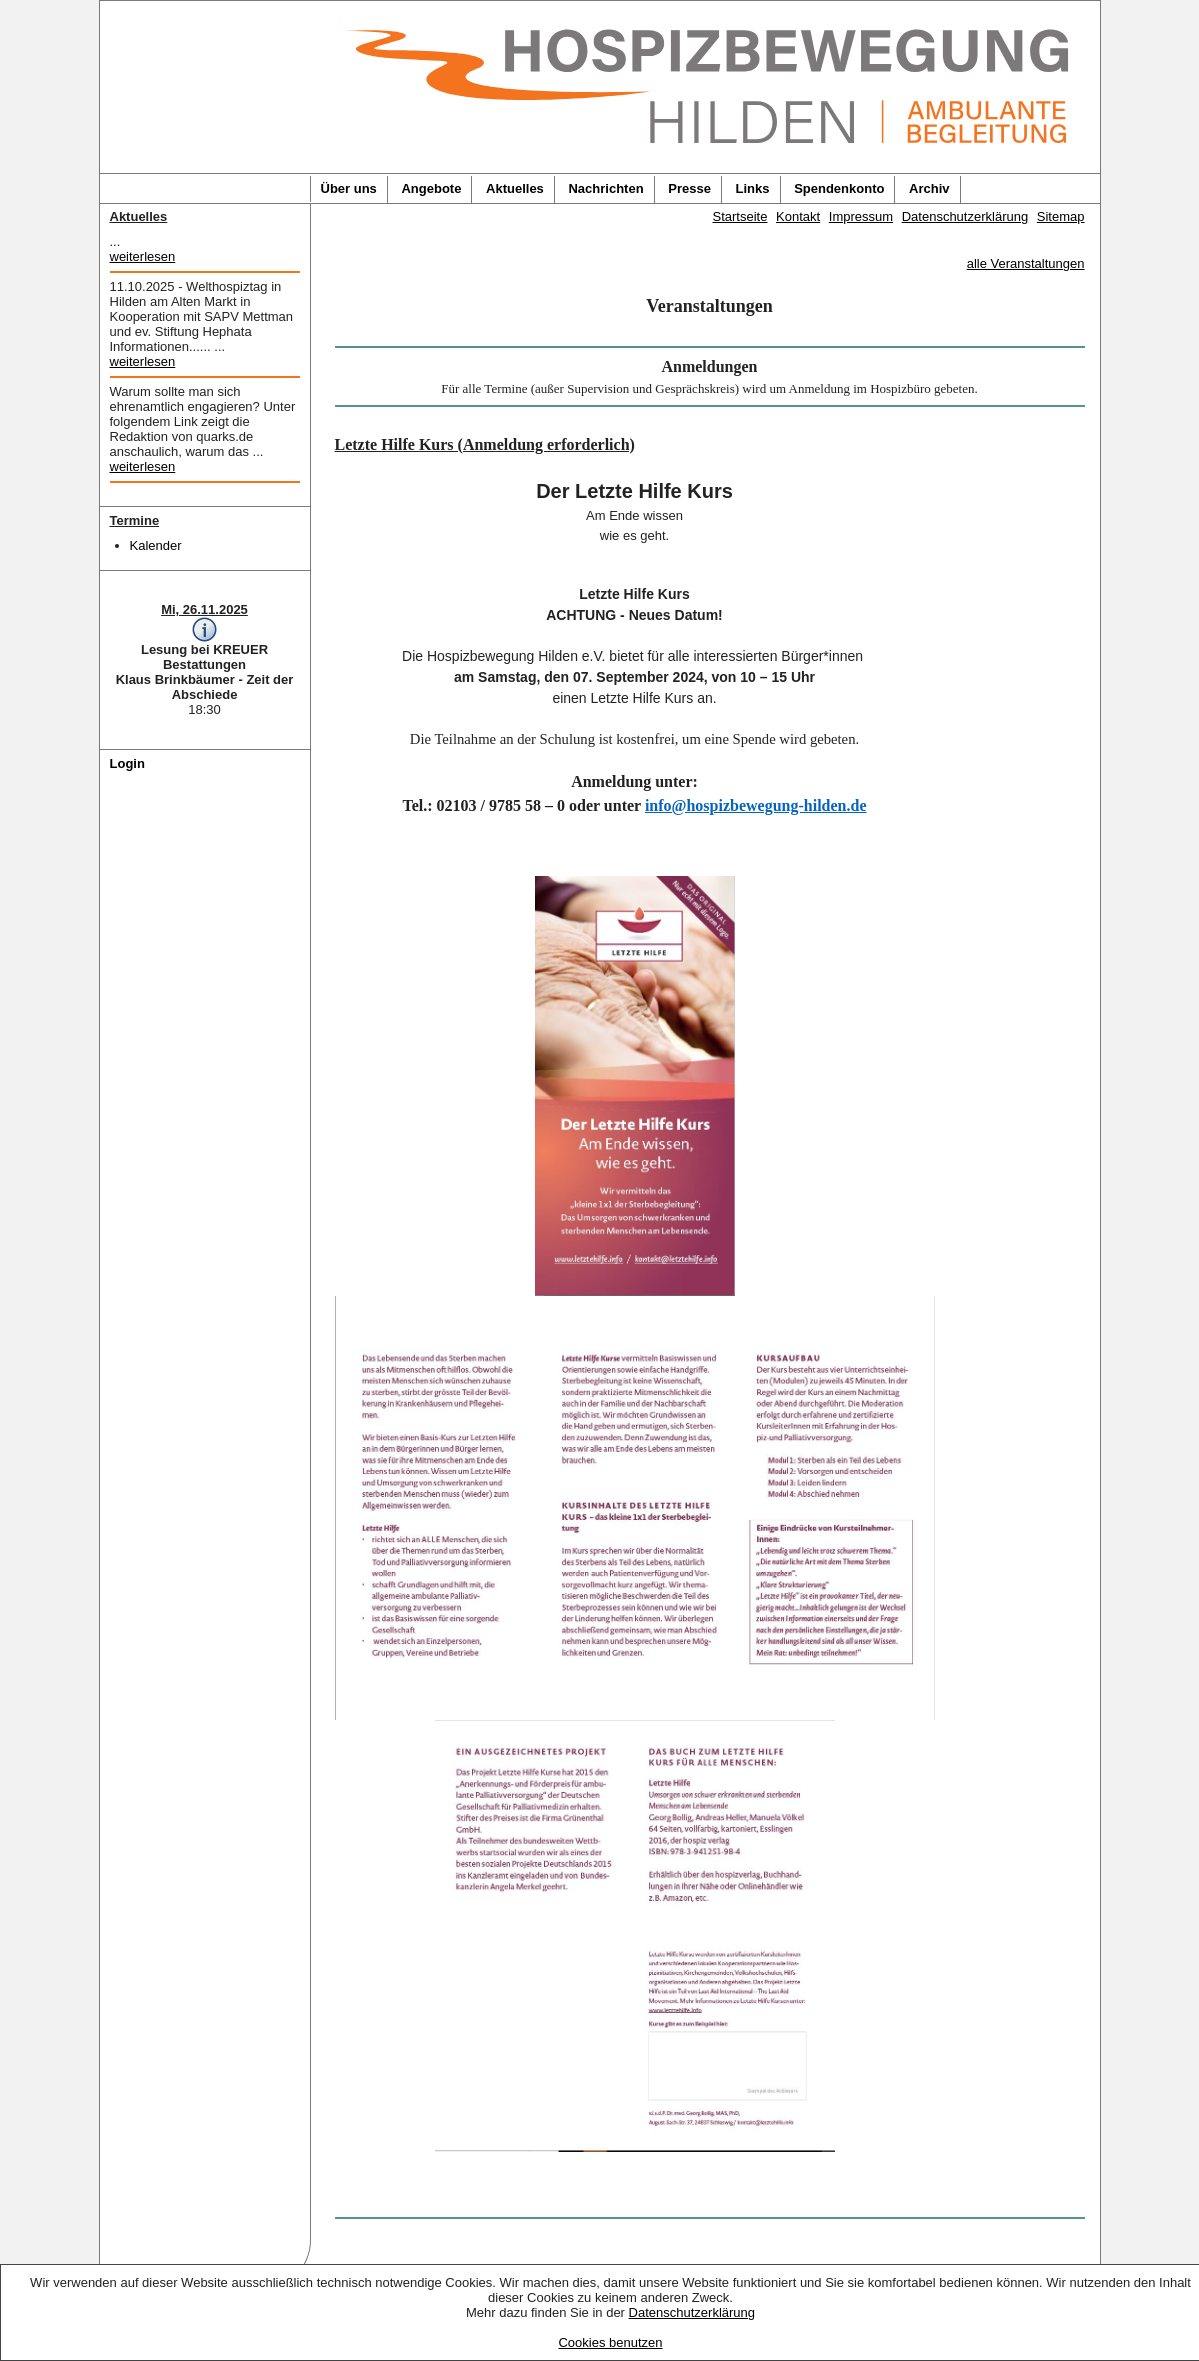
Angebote (431, 188)
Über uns (349, 188)
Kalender (156, 545)
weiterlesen (143, 256)
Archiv (929, 188)
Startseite (740, 216)
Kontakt (798, 216)
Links (753, 188)
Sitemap (1061, 216)
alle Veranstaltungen (1026, 263)
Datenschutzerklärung (692, 2312)
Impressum (861, 216)
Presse (689, 188)
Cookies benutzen (610, 2342)
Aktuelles (515, 188)
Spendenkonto (839, 188)
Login (127, 763)
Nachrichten (605, 188)
